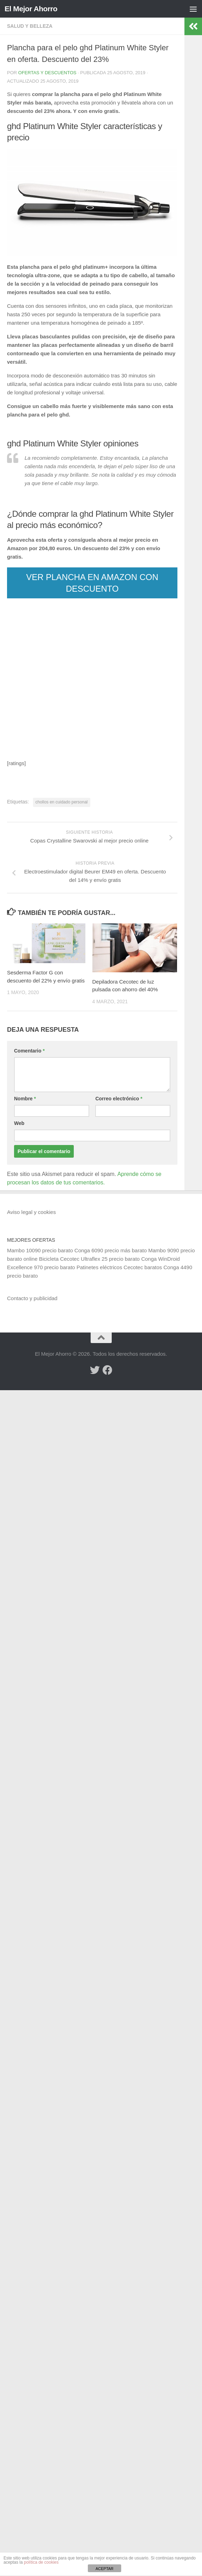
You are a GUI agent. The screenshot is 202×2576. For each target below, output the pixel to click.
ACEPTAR (104, 2569)
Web (19, 1123)
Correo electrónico (118, 1098)
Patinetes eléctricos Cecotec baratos (119, 1267)
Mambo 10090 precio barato (40, 1250)
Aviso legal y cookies (31, 1212)
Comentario (29, 1051)
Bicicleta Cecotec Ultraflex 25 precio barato (89, 1259)
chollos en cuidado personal (61, 802)
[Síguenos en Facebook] (107, 1370)
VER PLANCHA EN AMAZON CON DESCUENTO (92, 582)
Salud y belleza (29, 26)
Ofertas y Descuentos (47, 72)
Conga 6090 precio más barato (110, 1250)
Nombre (25, 1098)
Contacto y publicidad (32, 1298)
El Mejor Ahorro (31, 9)
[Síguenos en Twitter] (95, 1370)
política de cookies (41, 2562)
